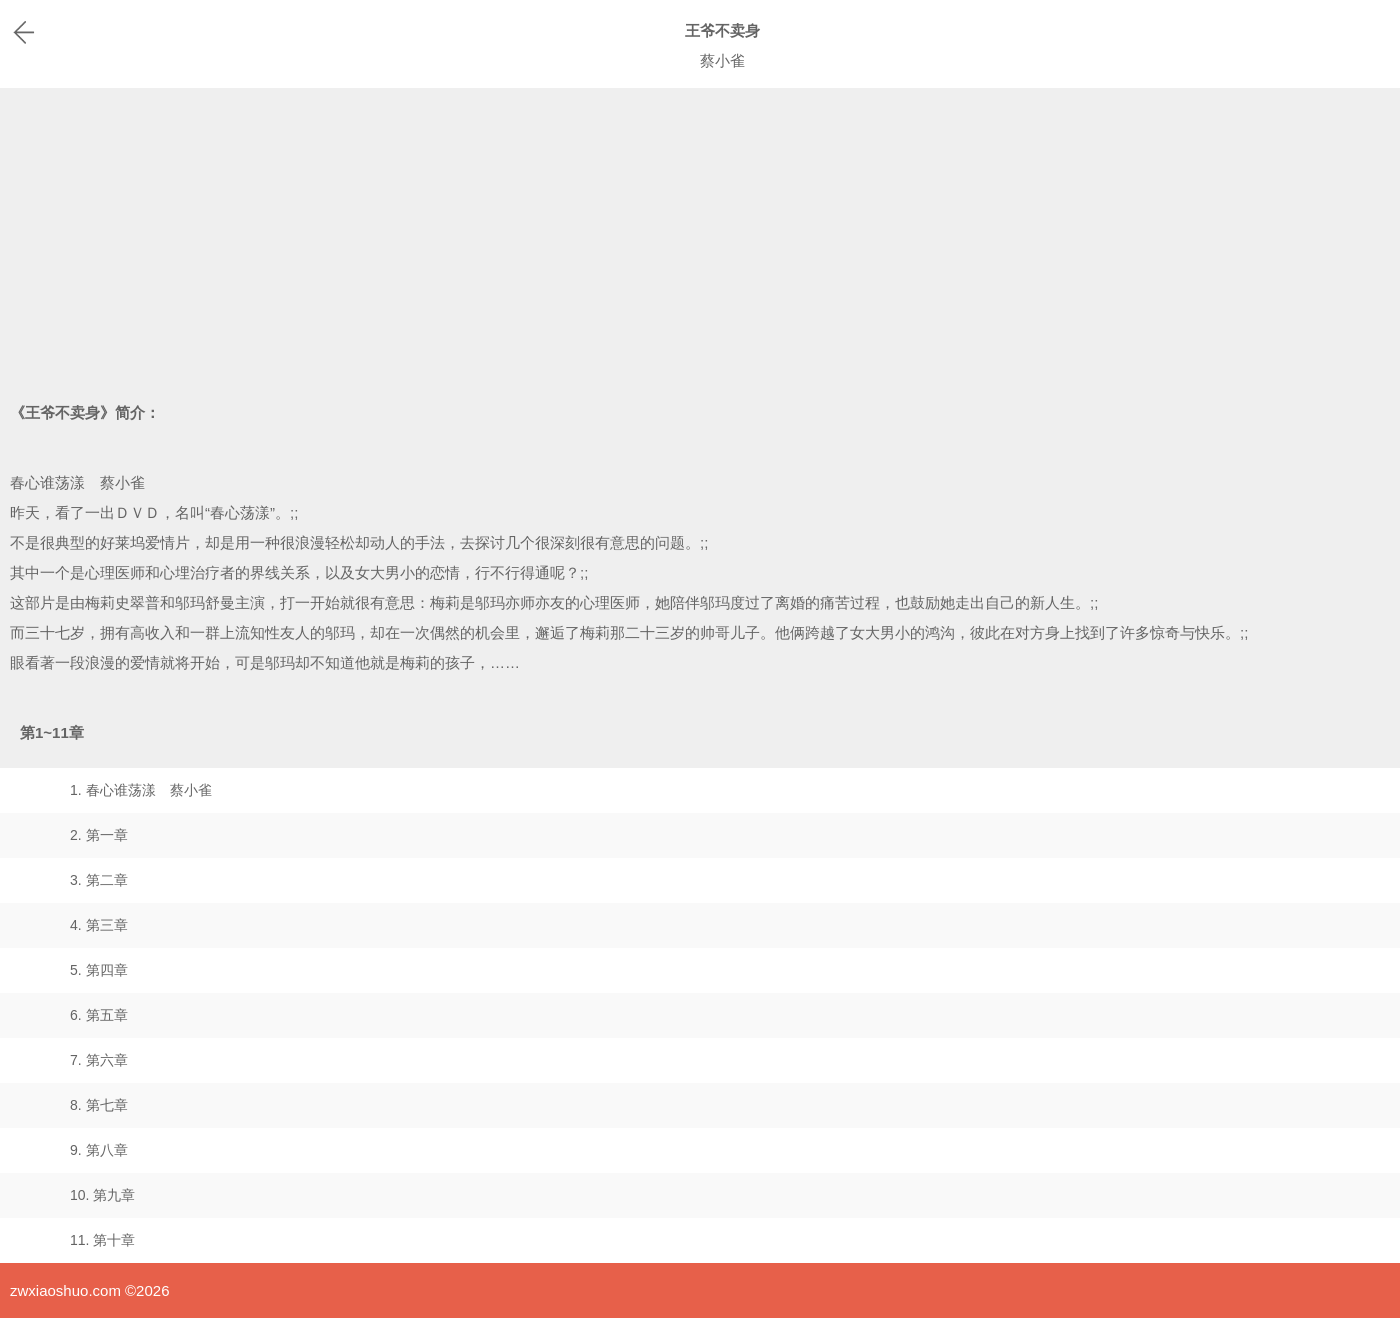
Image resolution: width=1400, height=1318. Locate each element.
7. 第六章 (99, 1060)
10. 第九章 (102, 1195)
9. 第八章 (99, 1150)
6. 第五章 (99, 1015)
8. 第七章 (99, 1105)
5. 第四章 (99, 970)
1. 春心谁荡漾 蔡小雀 (141, 790)
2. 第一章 (99, 835)
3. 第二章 (99, 880)
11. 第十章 (102, 1240)
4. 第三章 (99, 925)
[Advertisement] (700, 238)
